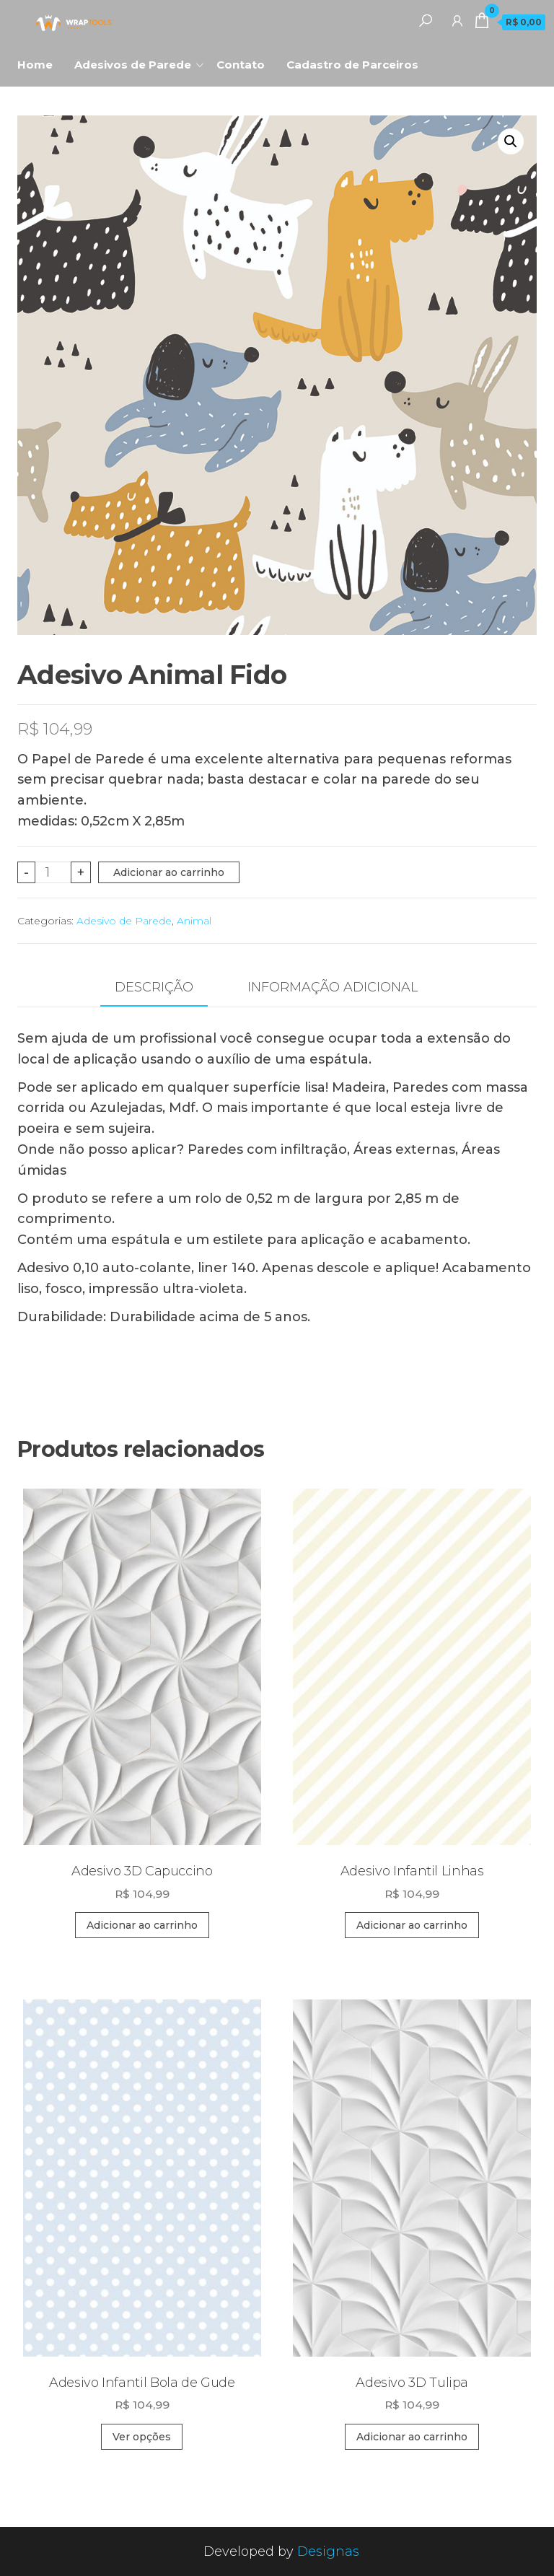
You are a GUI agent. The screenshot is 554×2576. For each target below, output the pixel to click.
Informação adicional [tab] (332, 987)
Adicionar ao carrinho (168, 872)
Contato (240, 64)
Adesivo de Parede (124, 920)
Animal (194, 920)
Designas (328, 2551)
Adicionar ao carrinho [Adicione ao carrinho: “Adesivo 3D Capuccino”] (142, 1925)
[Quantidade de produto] (53, 872)
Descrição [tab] (154, 987)
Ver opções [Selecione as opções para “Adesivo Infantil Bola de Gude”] (142, 2436)
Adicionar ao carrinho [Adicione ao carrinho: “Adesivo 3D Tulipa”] (411, 2436)
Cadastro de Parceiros (352, 64)
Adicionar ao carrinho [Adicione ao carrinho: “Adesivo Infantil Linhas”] (411, 1925)
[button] (511, 141)
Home (35, 64)
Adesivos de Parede (132, 64)
